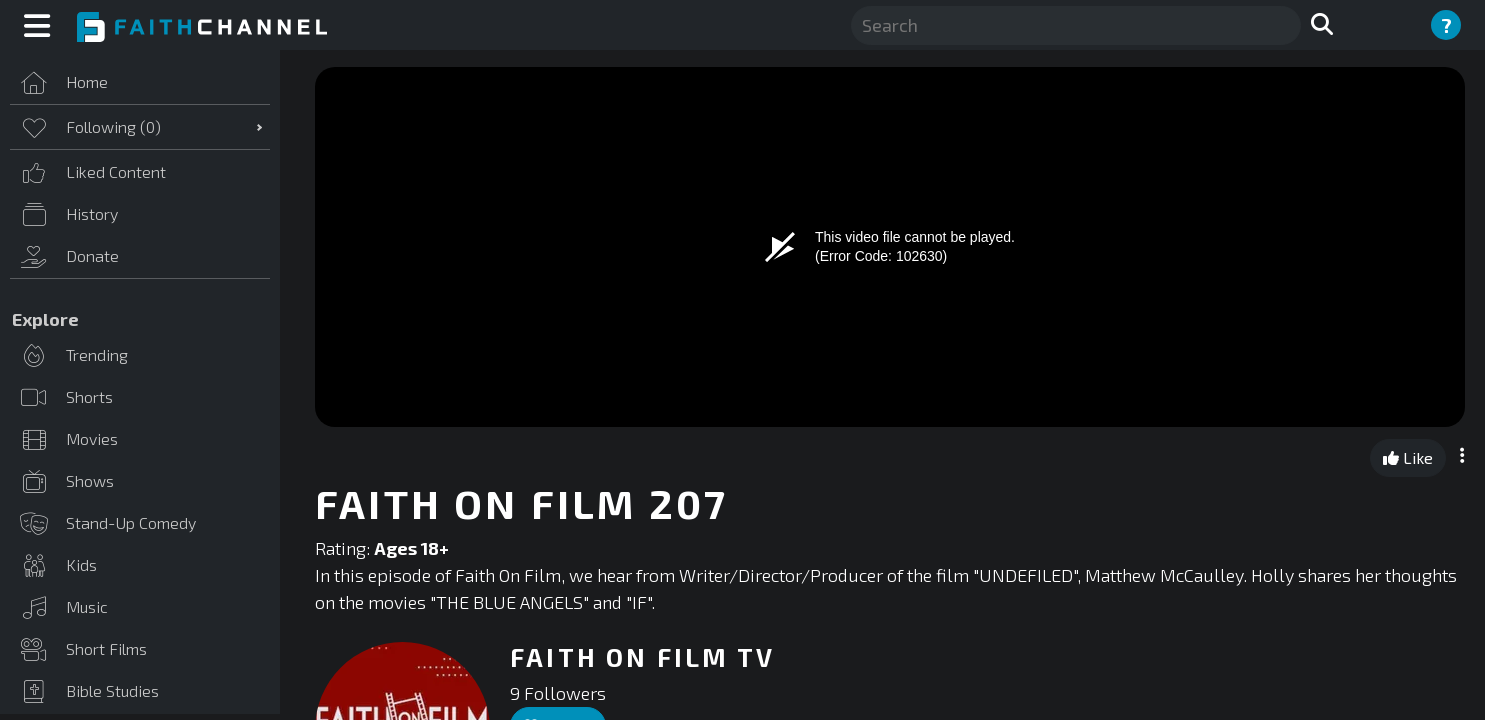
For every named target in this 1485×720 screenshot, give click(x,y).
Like (1408, 457)
